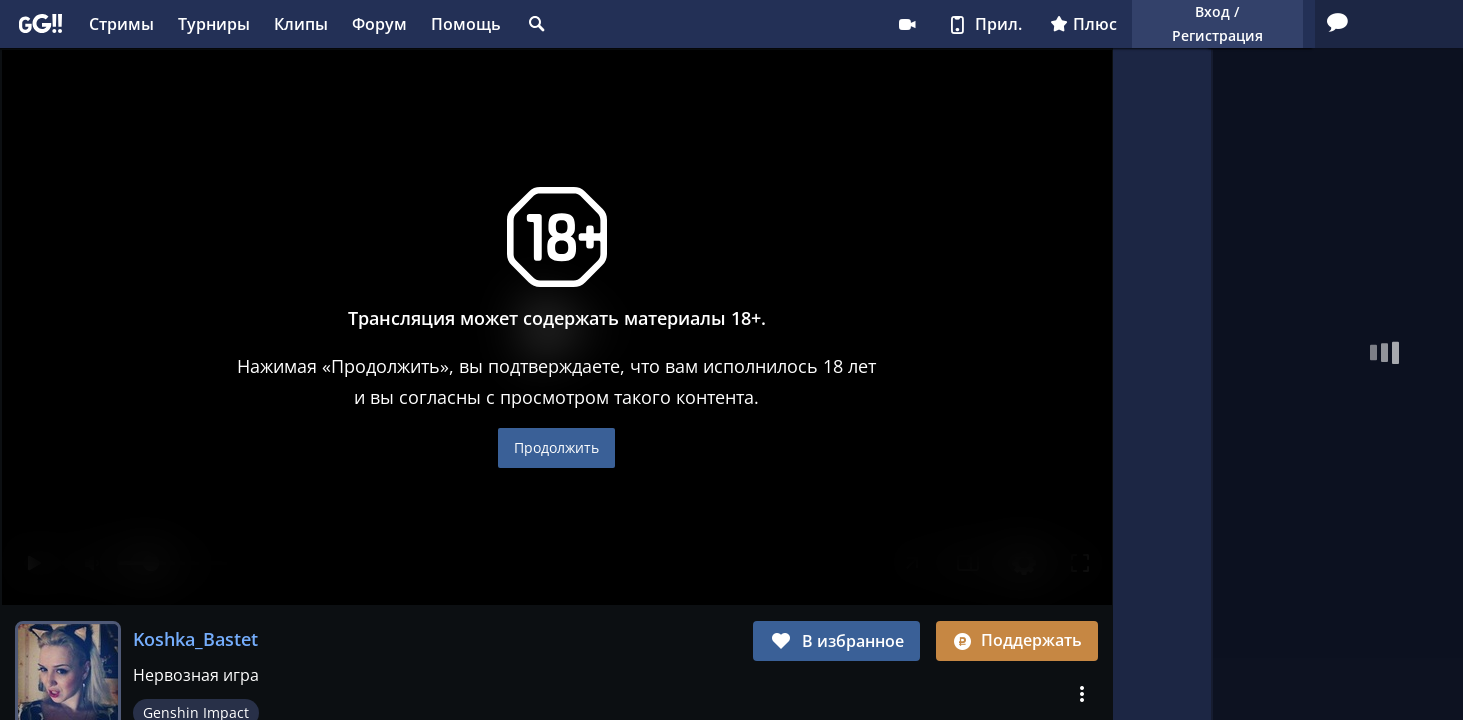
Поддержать (1017, 640)
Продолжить (556, 447)
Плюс (882, 24)
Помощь (466, 24)
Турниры (214, 24)
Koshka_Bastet (195, 639)
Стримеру (706, 24)
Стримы (121, 24)
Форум (379, 24)
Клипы (301, 24)
